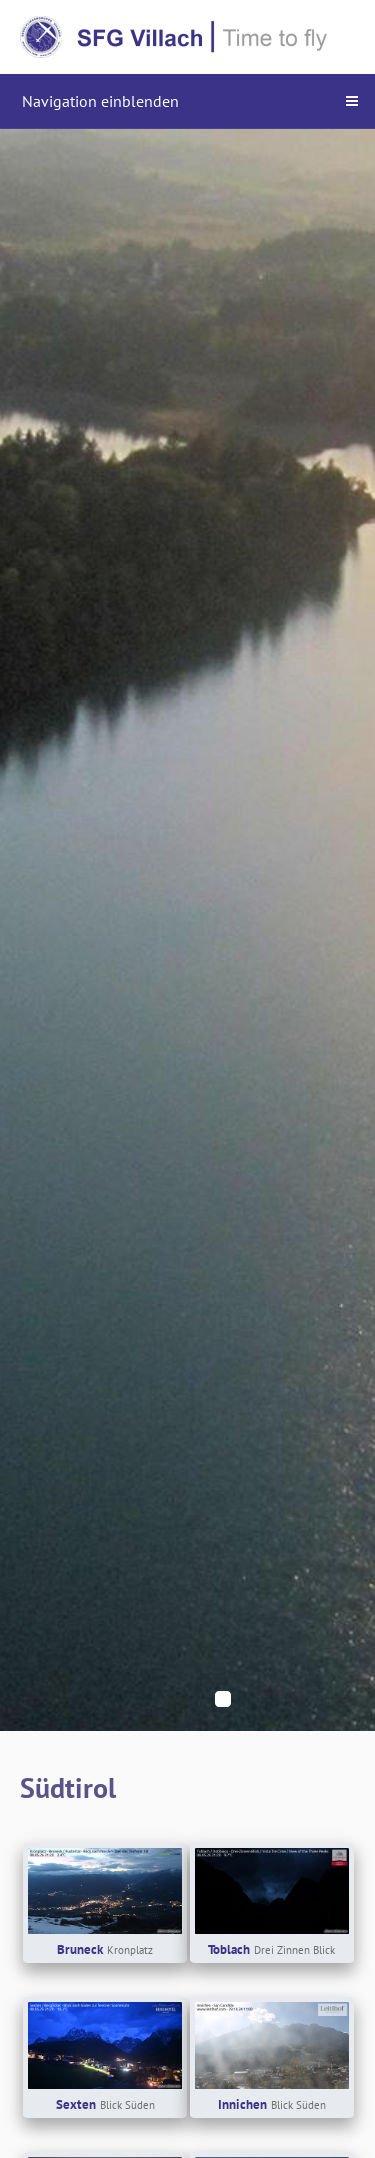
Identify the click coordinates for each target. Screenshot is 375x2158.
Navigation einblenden (100, 101)
